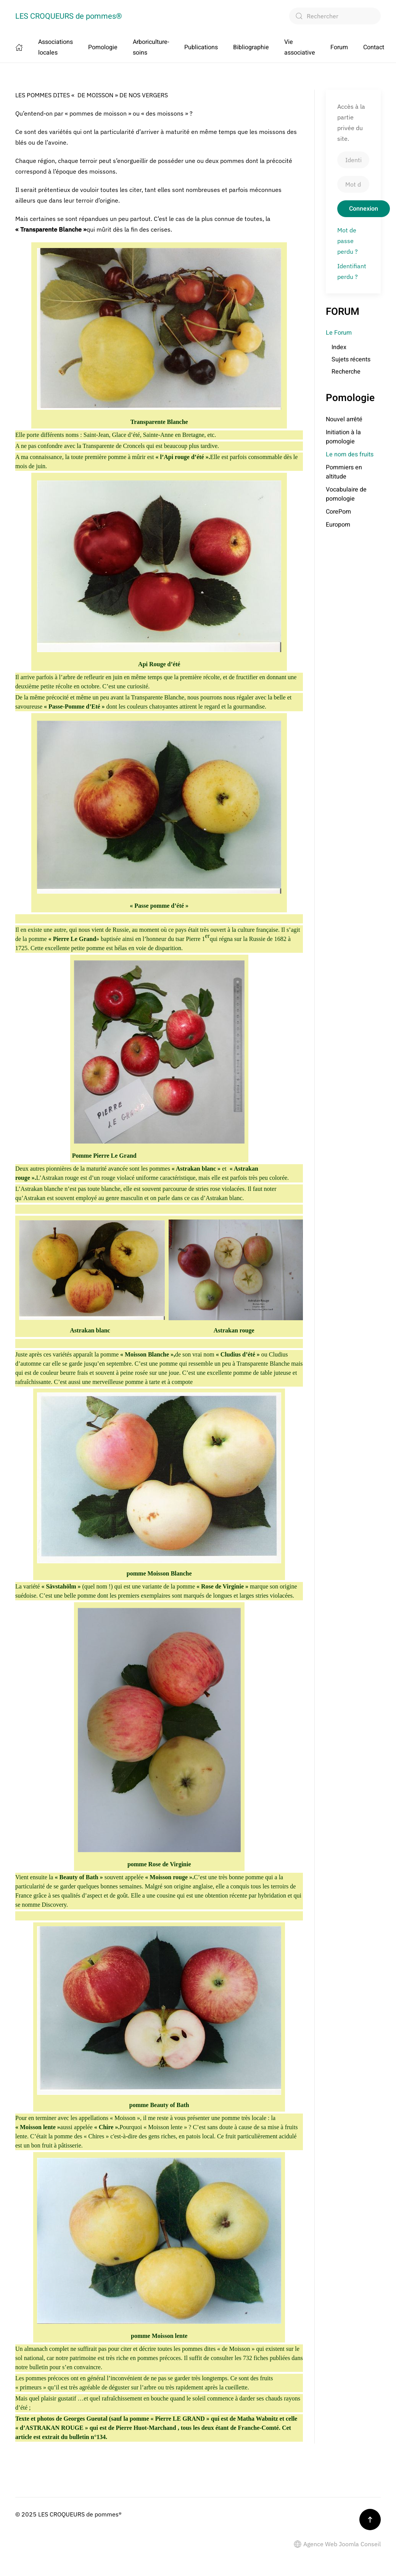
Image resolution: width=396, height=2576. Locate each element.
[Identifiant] (353, 159)
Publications (201, 47)
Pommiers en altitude (344, 472)
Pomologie (103, 47)
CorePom (338, 511)
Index (339, 347)
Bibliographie (251, 47)
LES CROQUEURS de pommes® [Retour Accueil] (68, 16)
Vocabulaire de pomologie (346, 494)
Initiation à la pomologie (343, 437)
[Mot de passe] (353, 184)
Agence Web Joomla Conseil (337, 2544)
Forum (339, 47)
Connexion (363, 208)
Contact (373, 47)
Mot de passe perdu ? (347, 240)
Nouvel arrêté (344, 419)
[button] (370, 2519)
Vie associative (299, 47)
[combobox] (335, 16)
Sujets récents (351, 359)
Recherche (346, 371)
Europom (338, 524)
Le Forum (339, 332)
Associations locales (55, 47)
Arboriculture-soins (151, 47)
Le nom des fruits (349, 454)
